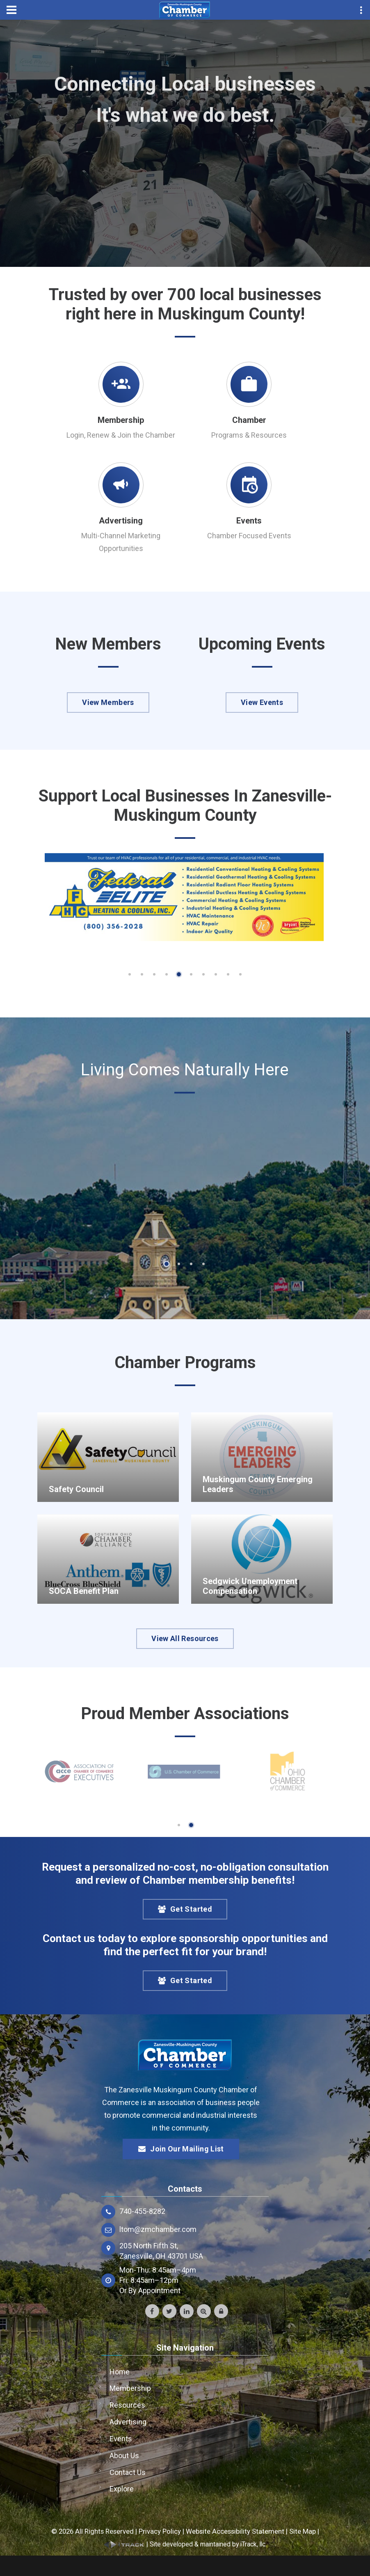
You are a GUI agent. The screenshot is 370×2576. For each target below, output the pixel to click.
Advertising (121, 521)
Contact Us (128, 2472)
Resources (127, 2405)
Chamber (249, 420)
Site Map (302, 2531)
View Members (108, 702)
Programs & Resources (249, 435)
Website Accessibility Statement (235, 2531)
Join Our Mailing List (181, 2149)
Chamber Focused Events (249, 535)
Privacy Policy (160, 2531)
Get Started (185, 1909)
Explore (122, 2488)
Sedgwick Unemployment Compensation (250, 1586)
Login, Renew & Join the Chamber (120, 435)
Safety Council (76, 1489)
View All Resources (184, 1638)
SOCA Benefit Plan (84, 1591)
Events (249, 521)
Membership (121, 420)
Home (120, 2371)
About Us (124, 2455)
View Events (262, 702)
